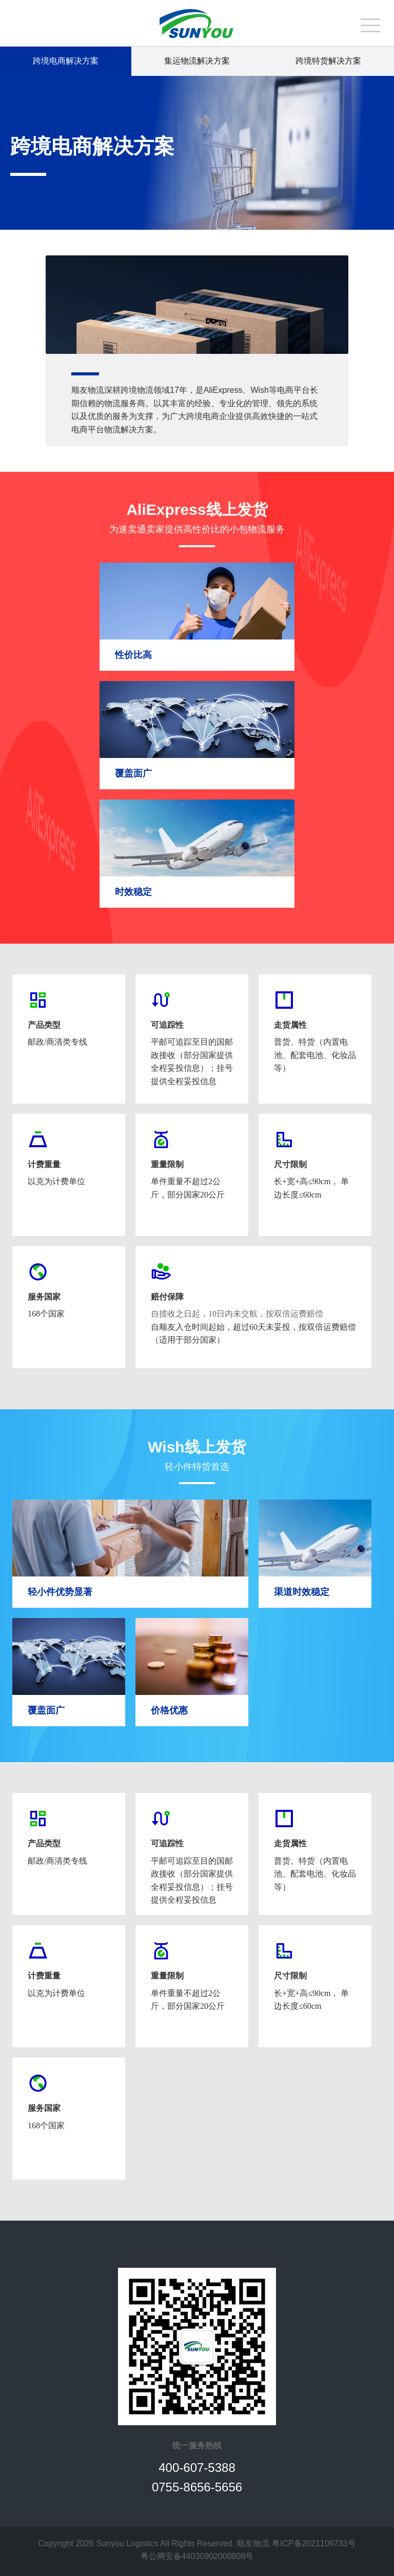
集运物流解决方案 (197, 60)
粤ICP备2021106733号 (314, 2543)
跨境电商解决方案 (65, 60)
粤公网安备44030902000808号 (197, 2556)
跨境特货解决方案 (328, 60)
